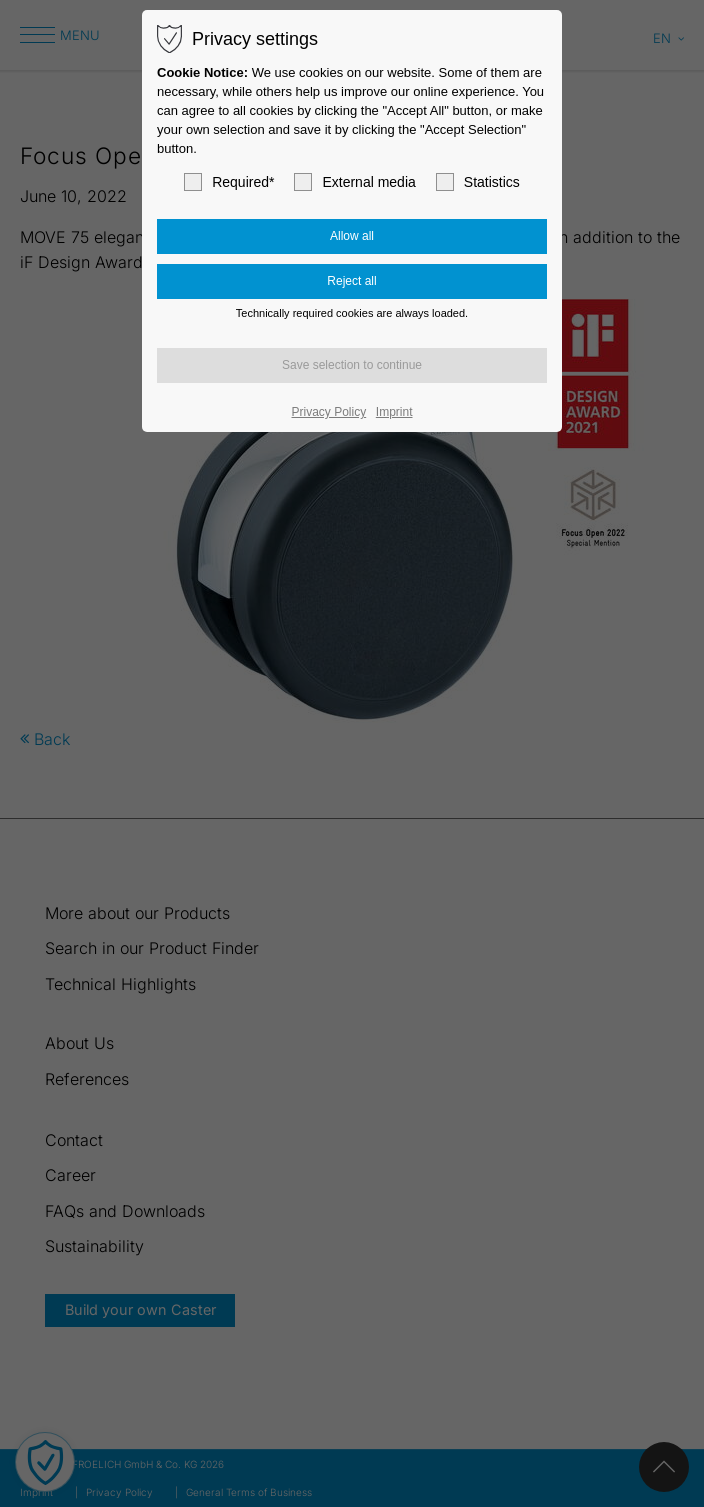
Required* (229, 182)
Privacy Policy (329, 412)
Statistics (478, 182)
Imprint (394, 412)
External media (354, 182)
